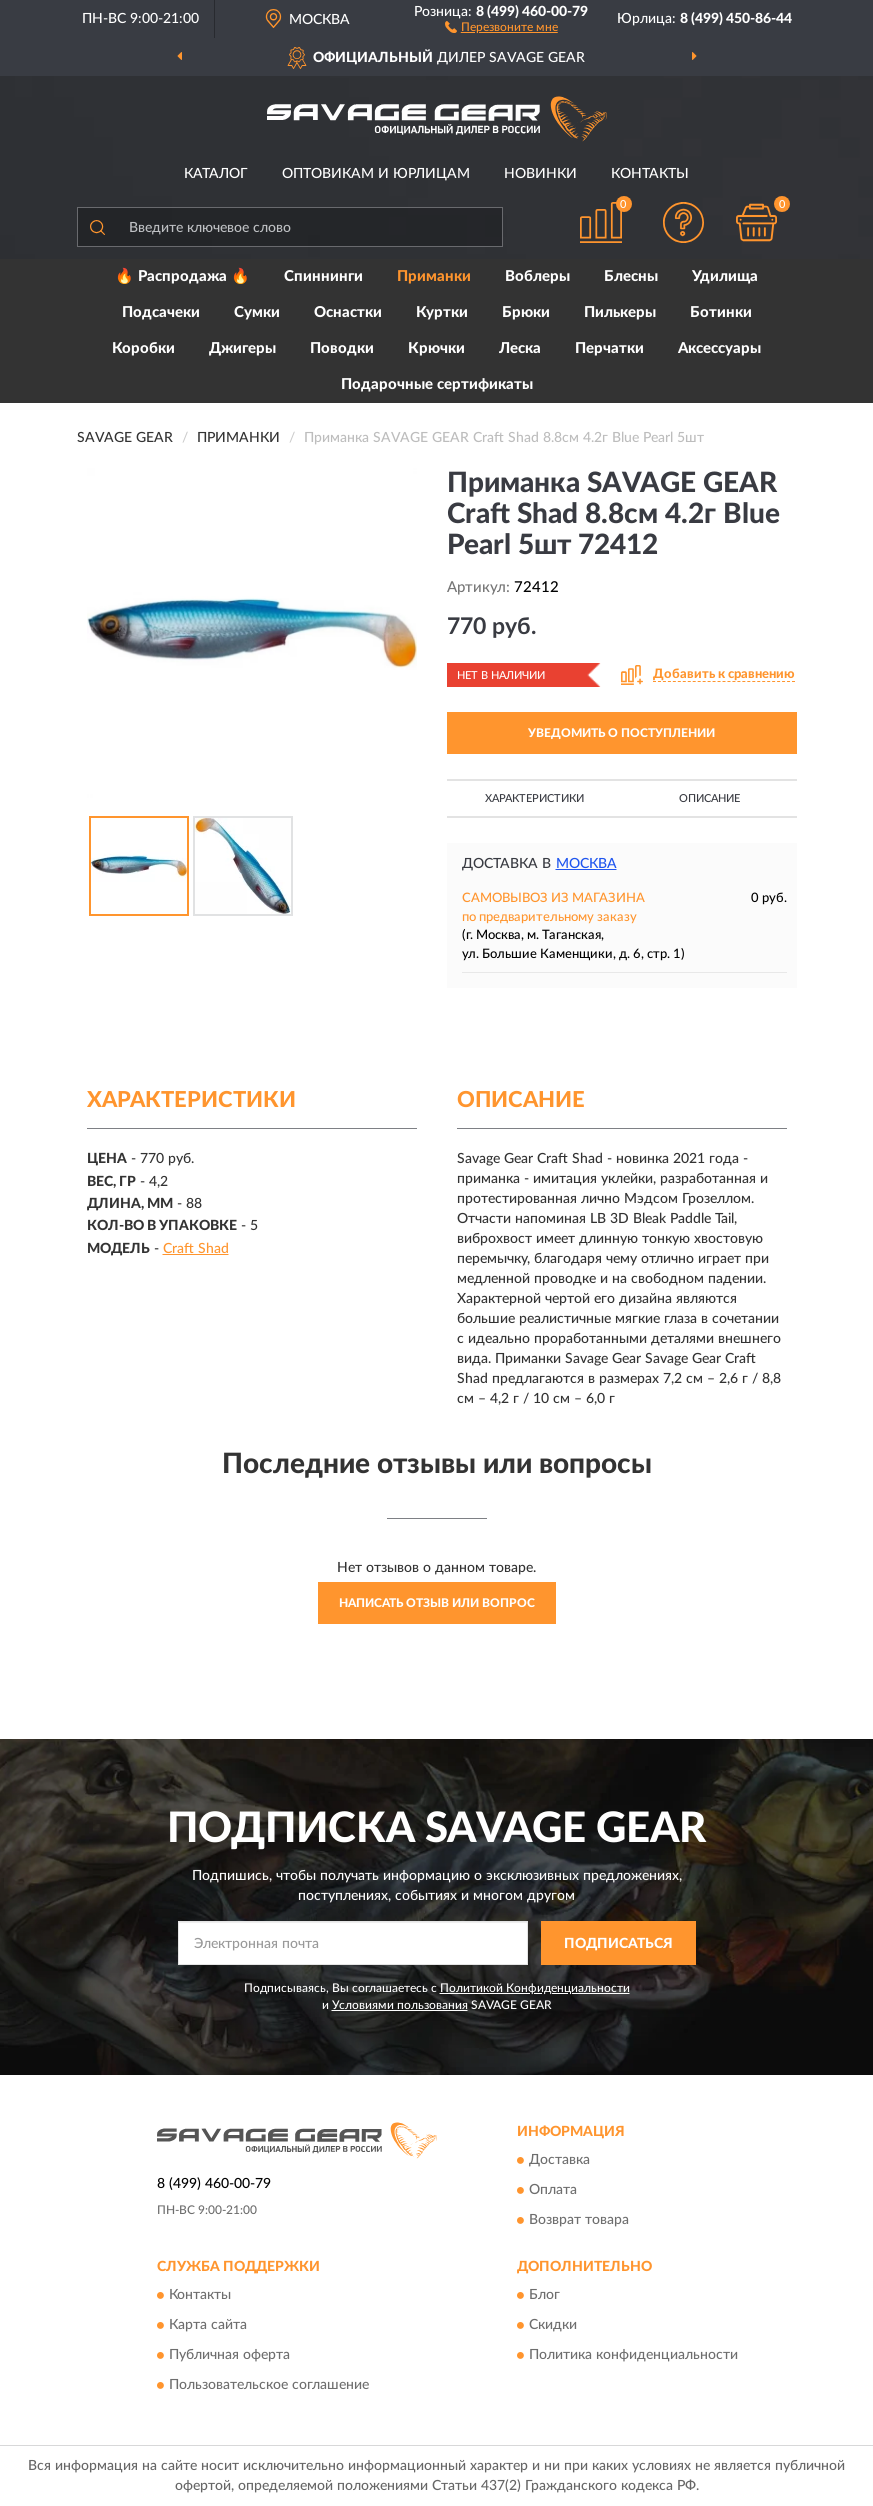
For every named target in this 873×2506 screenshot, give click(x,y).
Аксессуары (719, 348)
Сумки (257, 312)
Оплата (553, 2190)
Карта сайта (208, 2326)
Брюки (526, 312)
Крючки (436, 348)
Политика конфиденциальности (633, 2356)
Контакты (650, 174)
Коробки (143, 348)
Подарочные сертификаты (437, 384)
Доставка (559, 2160)
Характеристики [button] (534, 798)
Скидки (553, 2326)
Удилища (725, 276)
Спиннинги (323, 276)
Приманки (434, 276)
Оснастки (348, 312)
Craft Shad (196, 1249)
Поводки (342, 348)
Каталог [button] (216, 174)
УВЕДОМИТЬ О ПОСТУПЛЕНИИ (621, 733)
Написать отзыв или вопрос (437, 1603)
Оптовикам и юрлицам (376, 174)
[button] (501, 26)
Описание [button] (709, 798)
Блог (544, 2296)
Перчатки (609, 348)
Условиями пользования (400, 2005)
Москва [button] (586, 864)
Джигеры (242, 348)
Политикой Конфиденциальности (535, 1988)
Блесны (631, 276)
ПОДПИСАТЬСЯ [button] (618, 1944)
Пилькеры (620, 312)
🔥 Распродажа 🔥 (182, 276)
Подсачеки (161, 312)
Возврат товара (579, 2220)
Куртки (442, 312)
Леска (520, 348)
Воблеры (537, 276)
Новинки (540, 174)
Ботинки (721, 312)
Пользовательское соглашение (269, 2386)
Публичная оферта (229, 2356)
